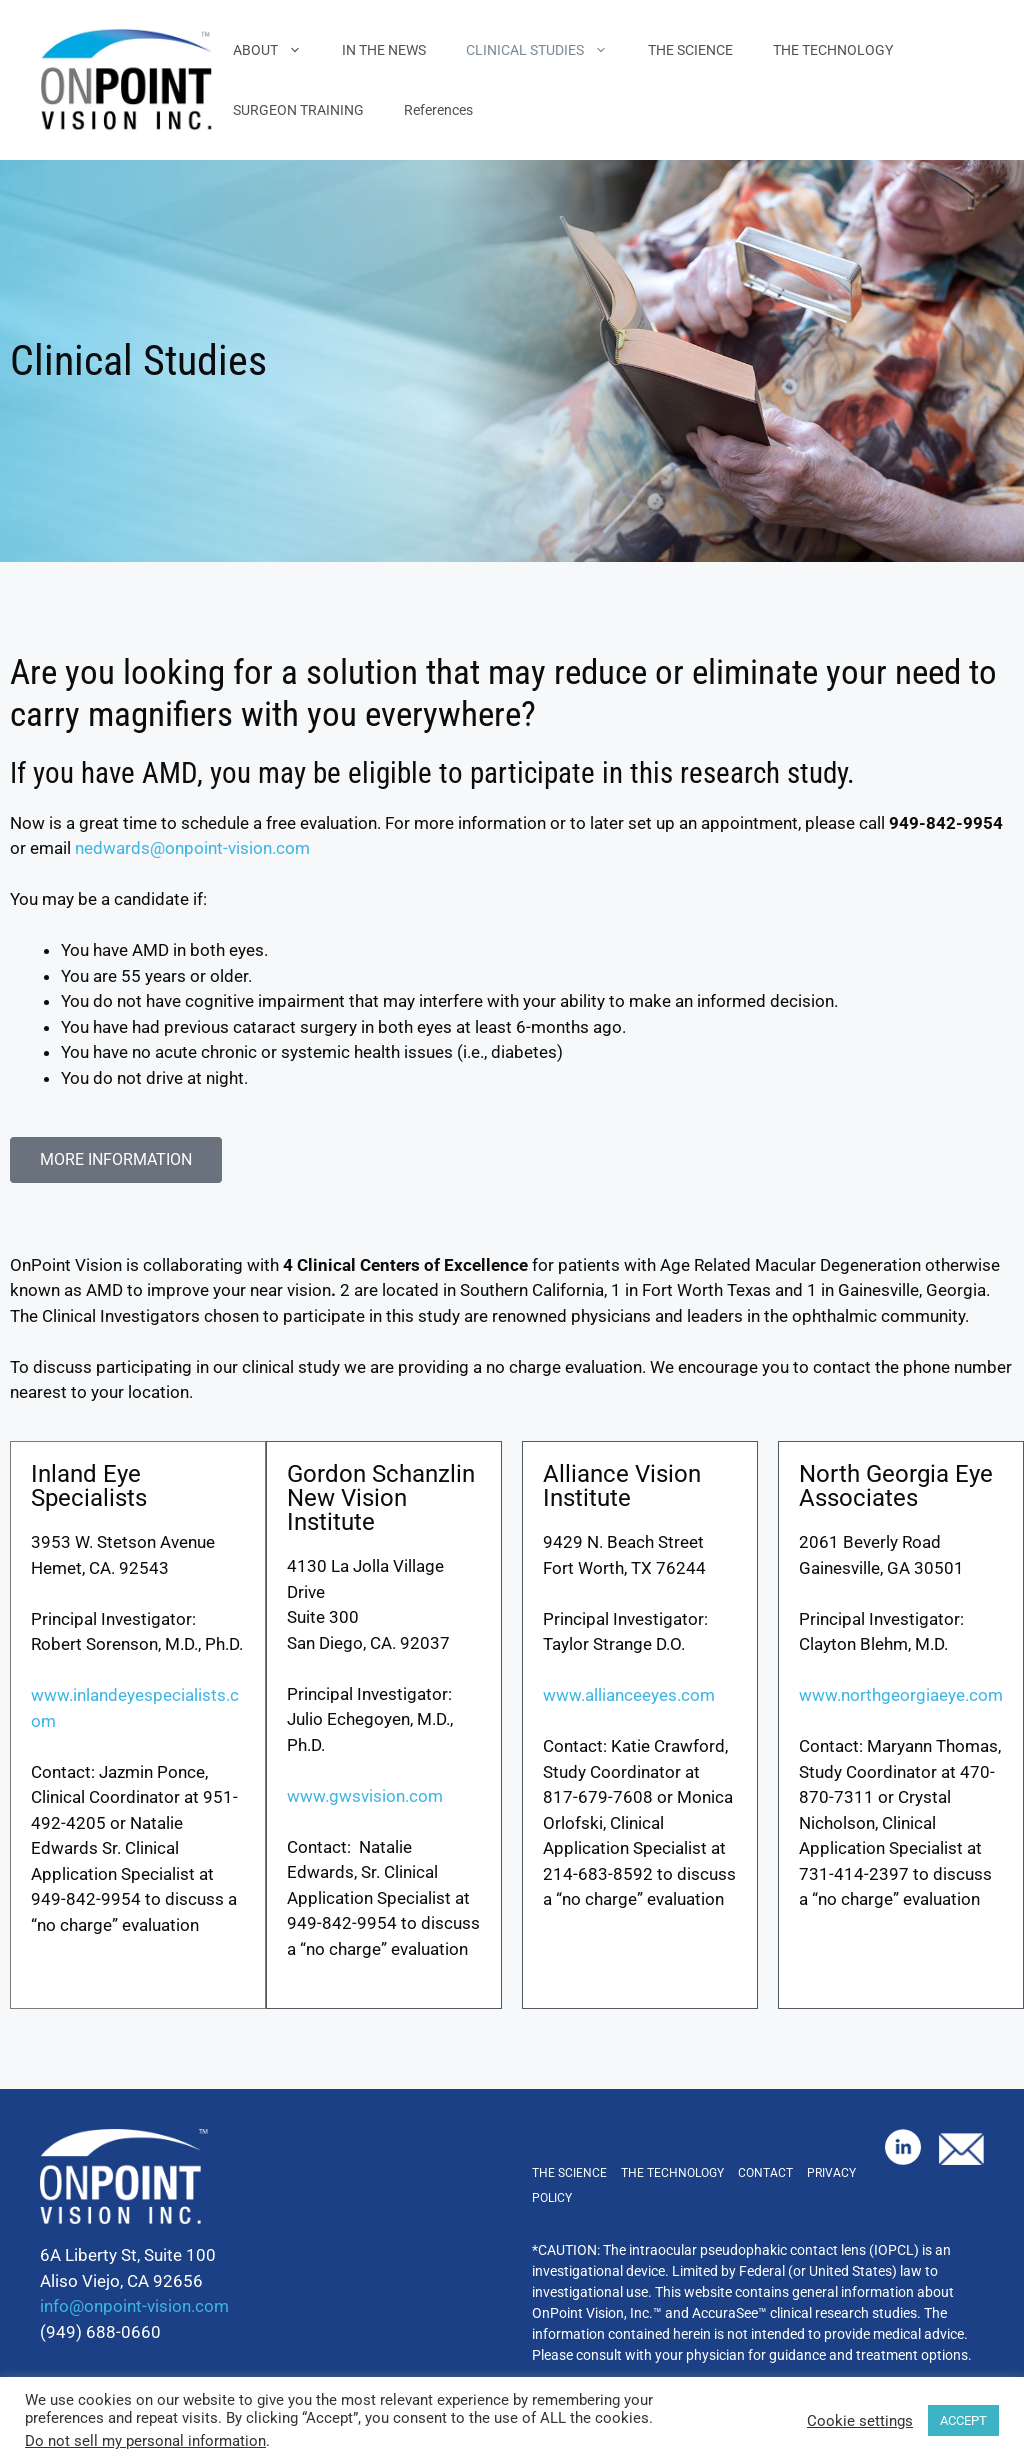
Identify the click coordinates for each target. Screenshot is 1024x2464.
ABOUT (277, 50)
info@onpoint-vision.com (134, 2306)
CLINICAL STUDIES (547, 50)
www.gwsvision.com (365, 1796)
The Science (569, 2173)
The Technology (672, 2173)
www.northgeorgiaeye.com (901, 1695)
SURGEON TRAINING (298, 110)
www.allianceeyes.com (629, 1695)
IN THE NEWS (384, 50)
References (438, 110)
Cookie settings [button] (860, 2421)
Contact (765, 2173)
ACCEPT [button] (963, 2420)
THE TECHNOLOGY (833, 50)
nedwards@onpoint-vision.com (192, 848)
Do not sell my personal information (145, 2441)
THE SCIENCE (690, 50)
